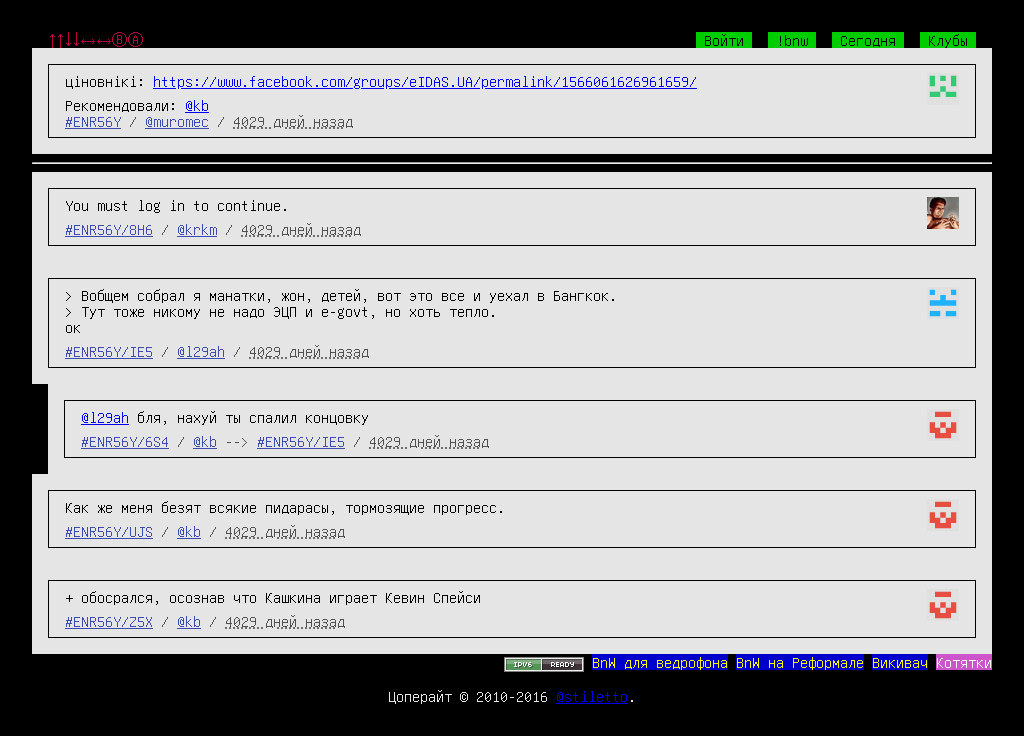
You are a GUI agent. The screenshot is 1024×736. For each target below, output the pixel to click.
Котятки (964, 662)
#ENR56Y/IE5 (109, 351)
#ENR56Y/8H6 (109, 229)
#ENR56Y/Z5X (109, 621)
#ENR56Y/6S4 (125, 441)
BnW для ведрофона (660, 662)
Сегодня (868, 40)
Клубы (948, 40)
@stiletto (592, 696)
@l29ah (201, 351)
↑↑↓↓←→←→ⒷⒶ (96, 40)
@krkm (197, 229)
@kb (197, 105)
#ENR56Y (93, 121)
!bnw (792, 40)
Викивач (900, 662)
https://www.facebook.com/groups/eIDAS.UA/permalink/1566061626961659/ (425, 81)
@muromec (177, 121)
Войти (724, 40)
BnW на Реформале (800, 662)
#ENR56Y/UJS (109, 531)
